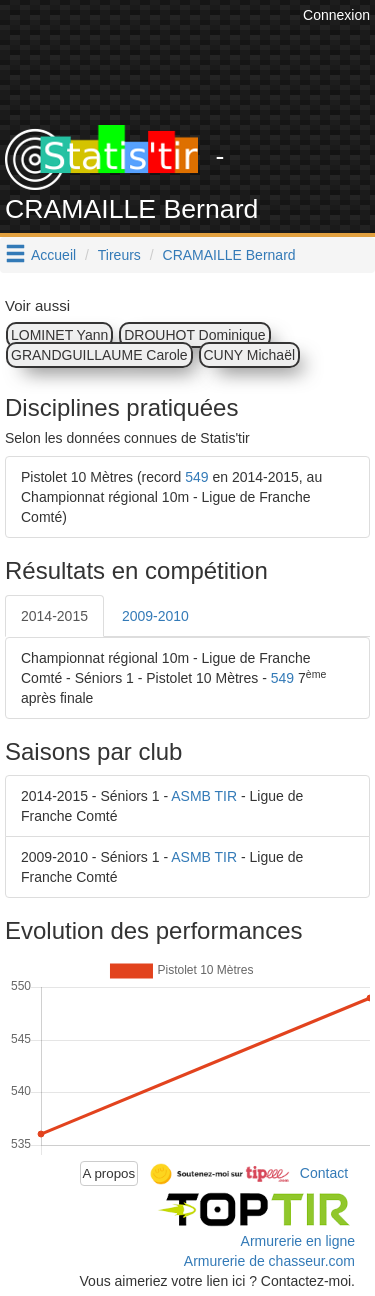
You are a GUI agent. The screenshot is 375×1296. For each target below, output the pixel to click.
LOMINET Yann (59, 335)
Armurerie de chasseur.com (269, 1261)
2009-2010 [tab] (155, 616)
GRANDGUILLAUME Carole (99, 355)
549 (196, 477)
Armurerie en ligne (298, 1241)
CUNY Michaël (250, 355)
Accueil (53, 255)
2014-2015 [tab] (54, 616)
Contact (324, 1172)
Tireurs (119, 255)
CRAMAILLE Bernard (229, 255)
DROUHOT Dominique (194, 335)
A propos (109, 1173)
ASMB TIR (204, 796)
